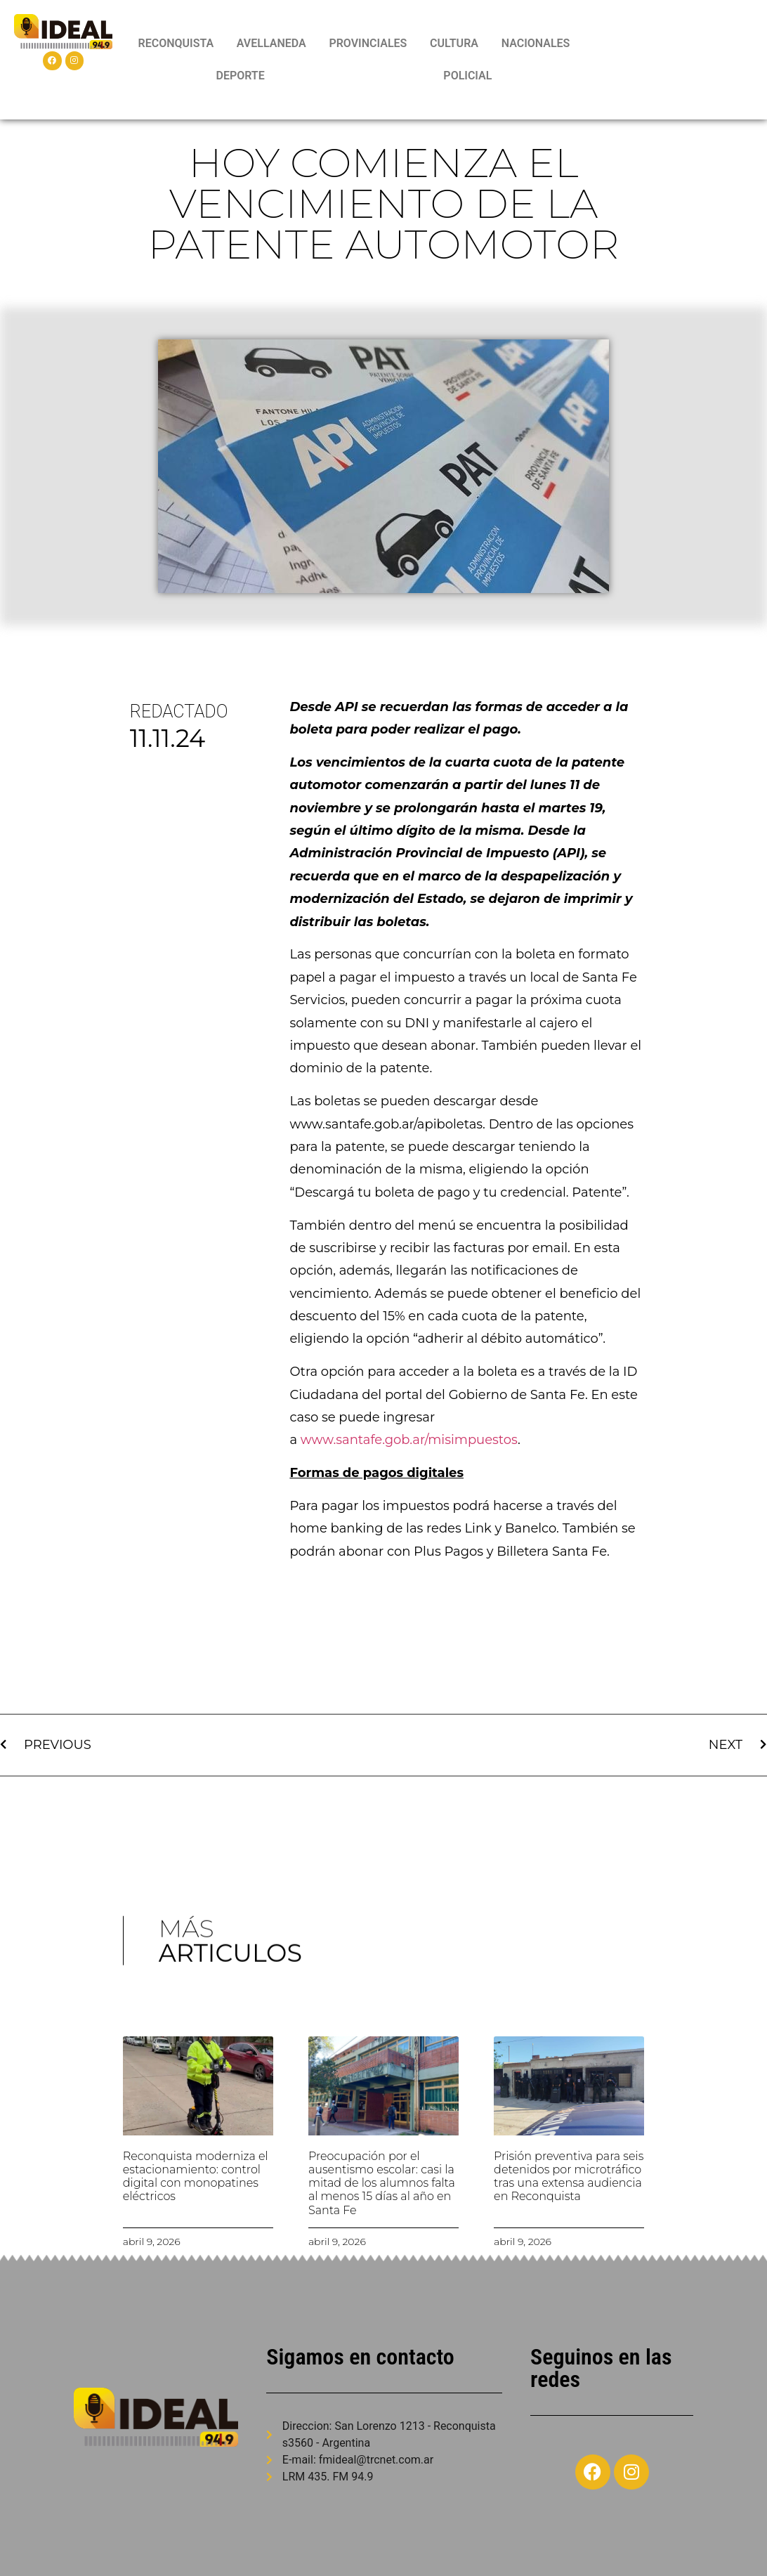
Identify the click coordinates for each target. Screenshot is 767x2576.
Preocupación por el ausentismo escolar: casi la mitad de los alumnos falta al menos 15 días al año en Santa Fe (381, 2183)
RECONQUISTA (176, 43)
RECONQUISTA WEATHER (673, 59)
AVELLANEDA (271, 43)
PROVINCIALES (368, 43)
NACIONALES (535, 43)
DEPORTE (240, 75)
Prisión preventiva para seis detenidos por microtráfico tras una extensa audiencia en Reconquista (568, 2176)
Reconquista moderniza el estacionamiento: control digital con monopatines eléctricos (195, 2176)
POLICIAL (467, 75)
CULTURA (454, 43)
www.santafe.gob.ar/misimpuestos (409, 1440)
